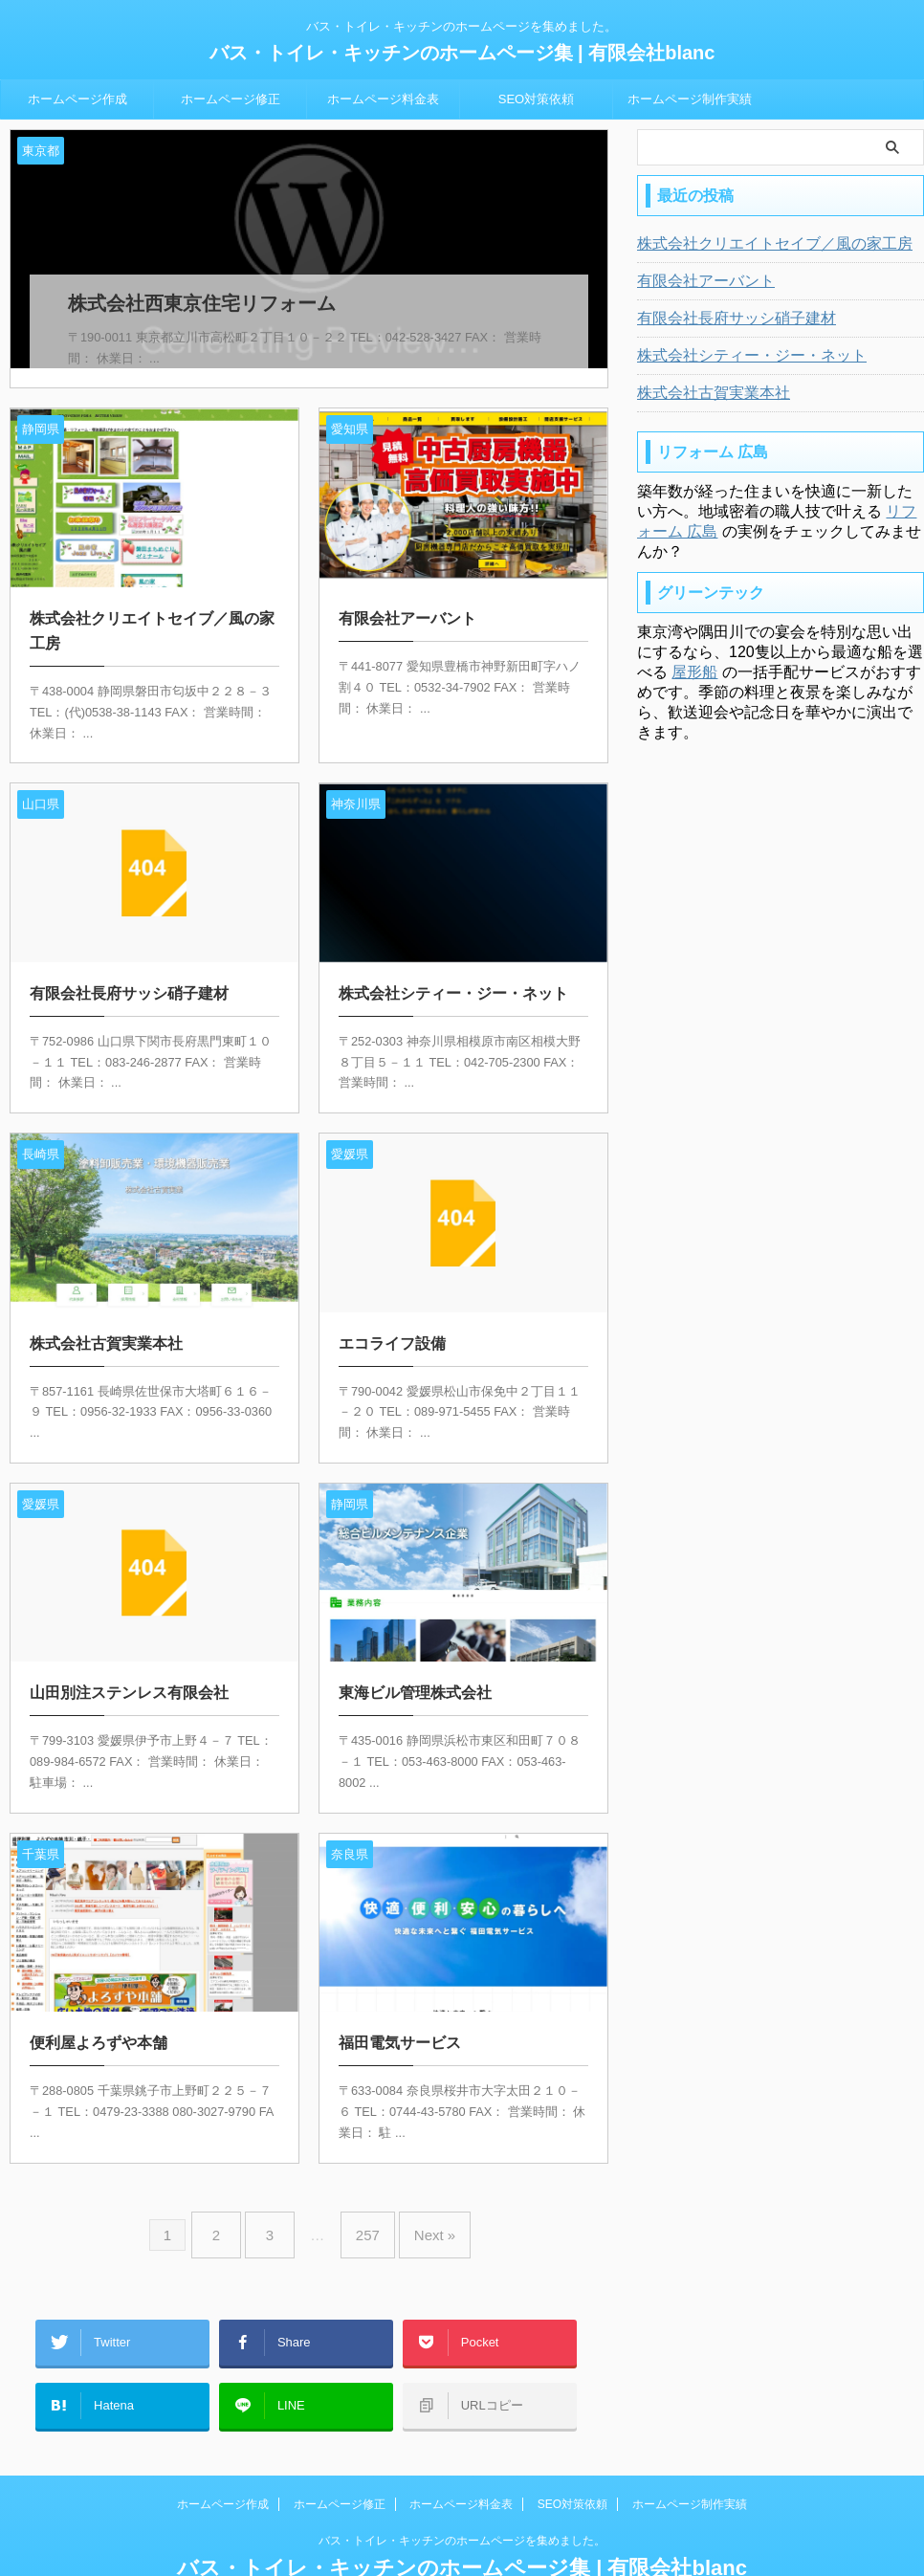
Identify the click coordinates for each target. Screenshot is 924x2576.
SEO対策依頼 (536, 99)
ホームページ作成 (77, 99)
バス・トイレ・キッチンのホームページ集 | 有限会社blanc (462, 52)
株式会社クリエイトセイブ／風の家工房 (757, 244)
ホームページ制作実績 (689, 99)
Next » (420, 2208)
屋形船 (694, 672)
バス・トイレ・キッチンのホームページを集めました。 (462, 2487)
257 (363, 2208)
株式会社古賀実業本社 (704, 393)
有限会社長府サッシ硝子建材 (724, 318)
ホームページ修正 (230, 99)
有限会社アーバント (697, 281)
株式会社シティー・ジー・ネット (737, 355)
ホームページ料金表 (383, 99)
